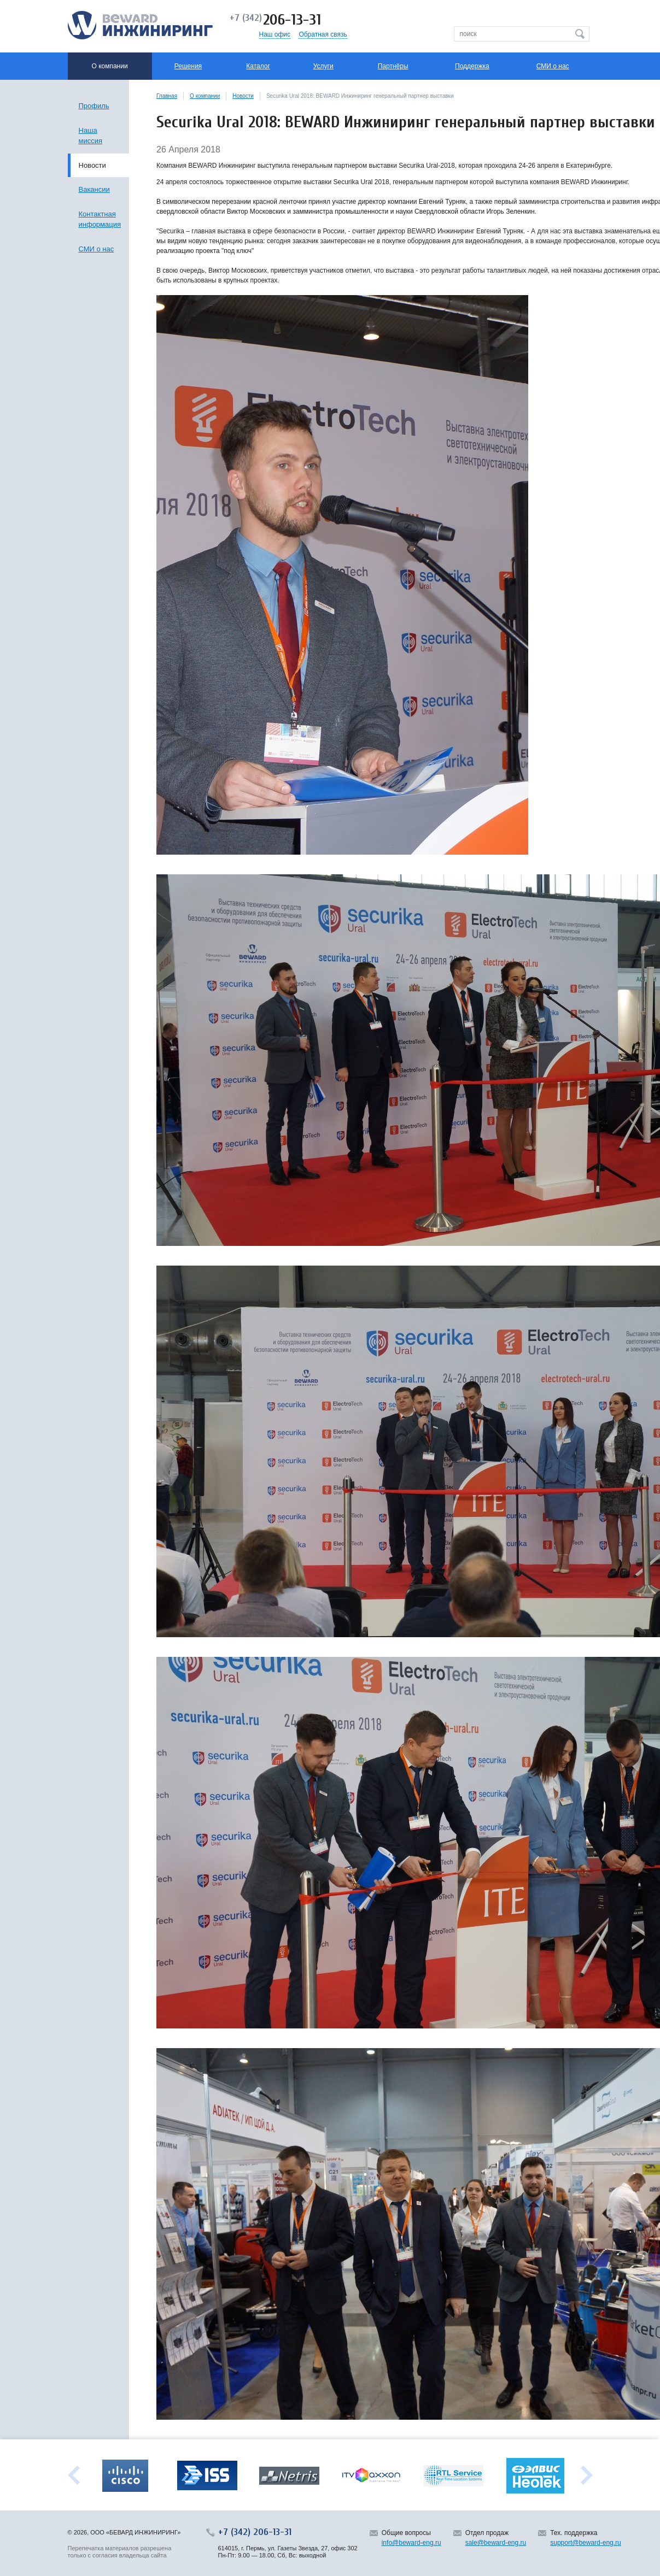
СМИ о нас (552, 66)
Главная (166, 96)
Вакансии (94, 189)
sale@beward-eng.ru (496, 2542)
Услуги (323, 66)
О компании (205, 96)
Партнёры (393, 66)
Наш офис (275, 34)
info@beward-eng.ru (411, 2542)
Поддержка (472, 66)
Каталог (258, 66)
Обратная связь (323, 34)
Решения (188, 66)
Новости (243, 96)
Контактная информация (100, 219)
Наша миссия (91, 135)
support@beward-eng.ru (585, 2542)
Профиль (94, 106)
